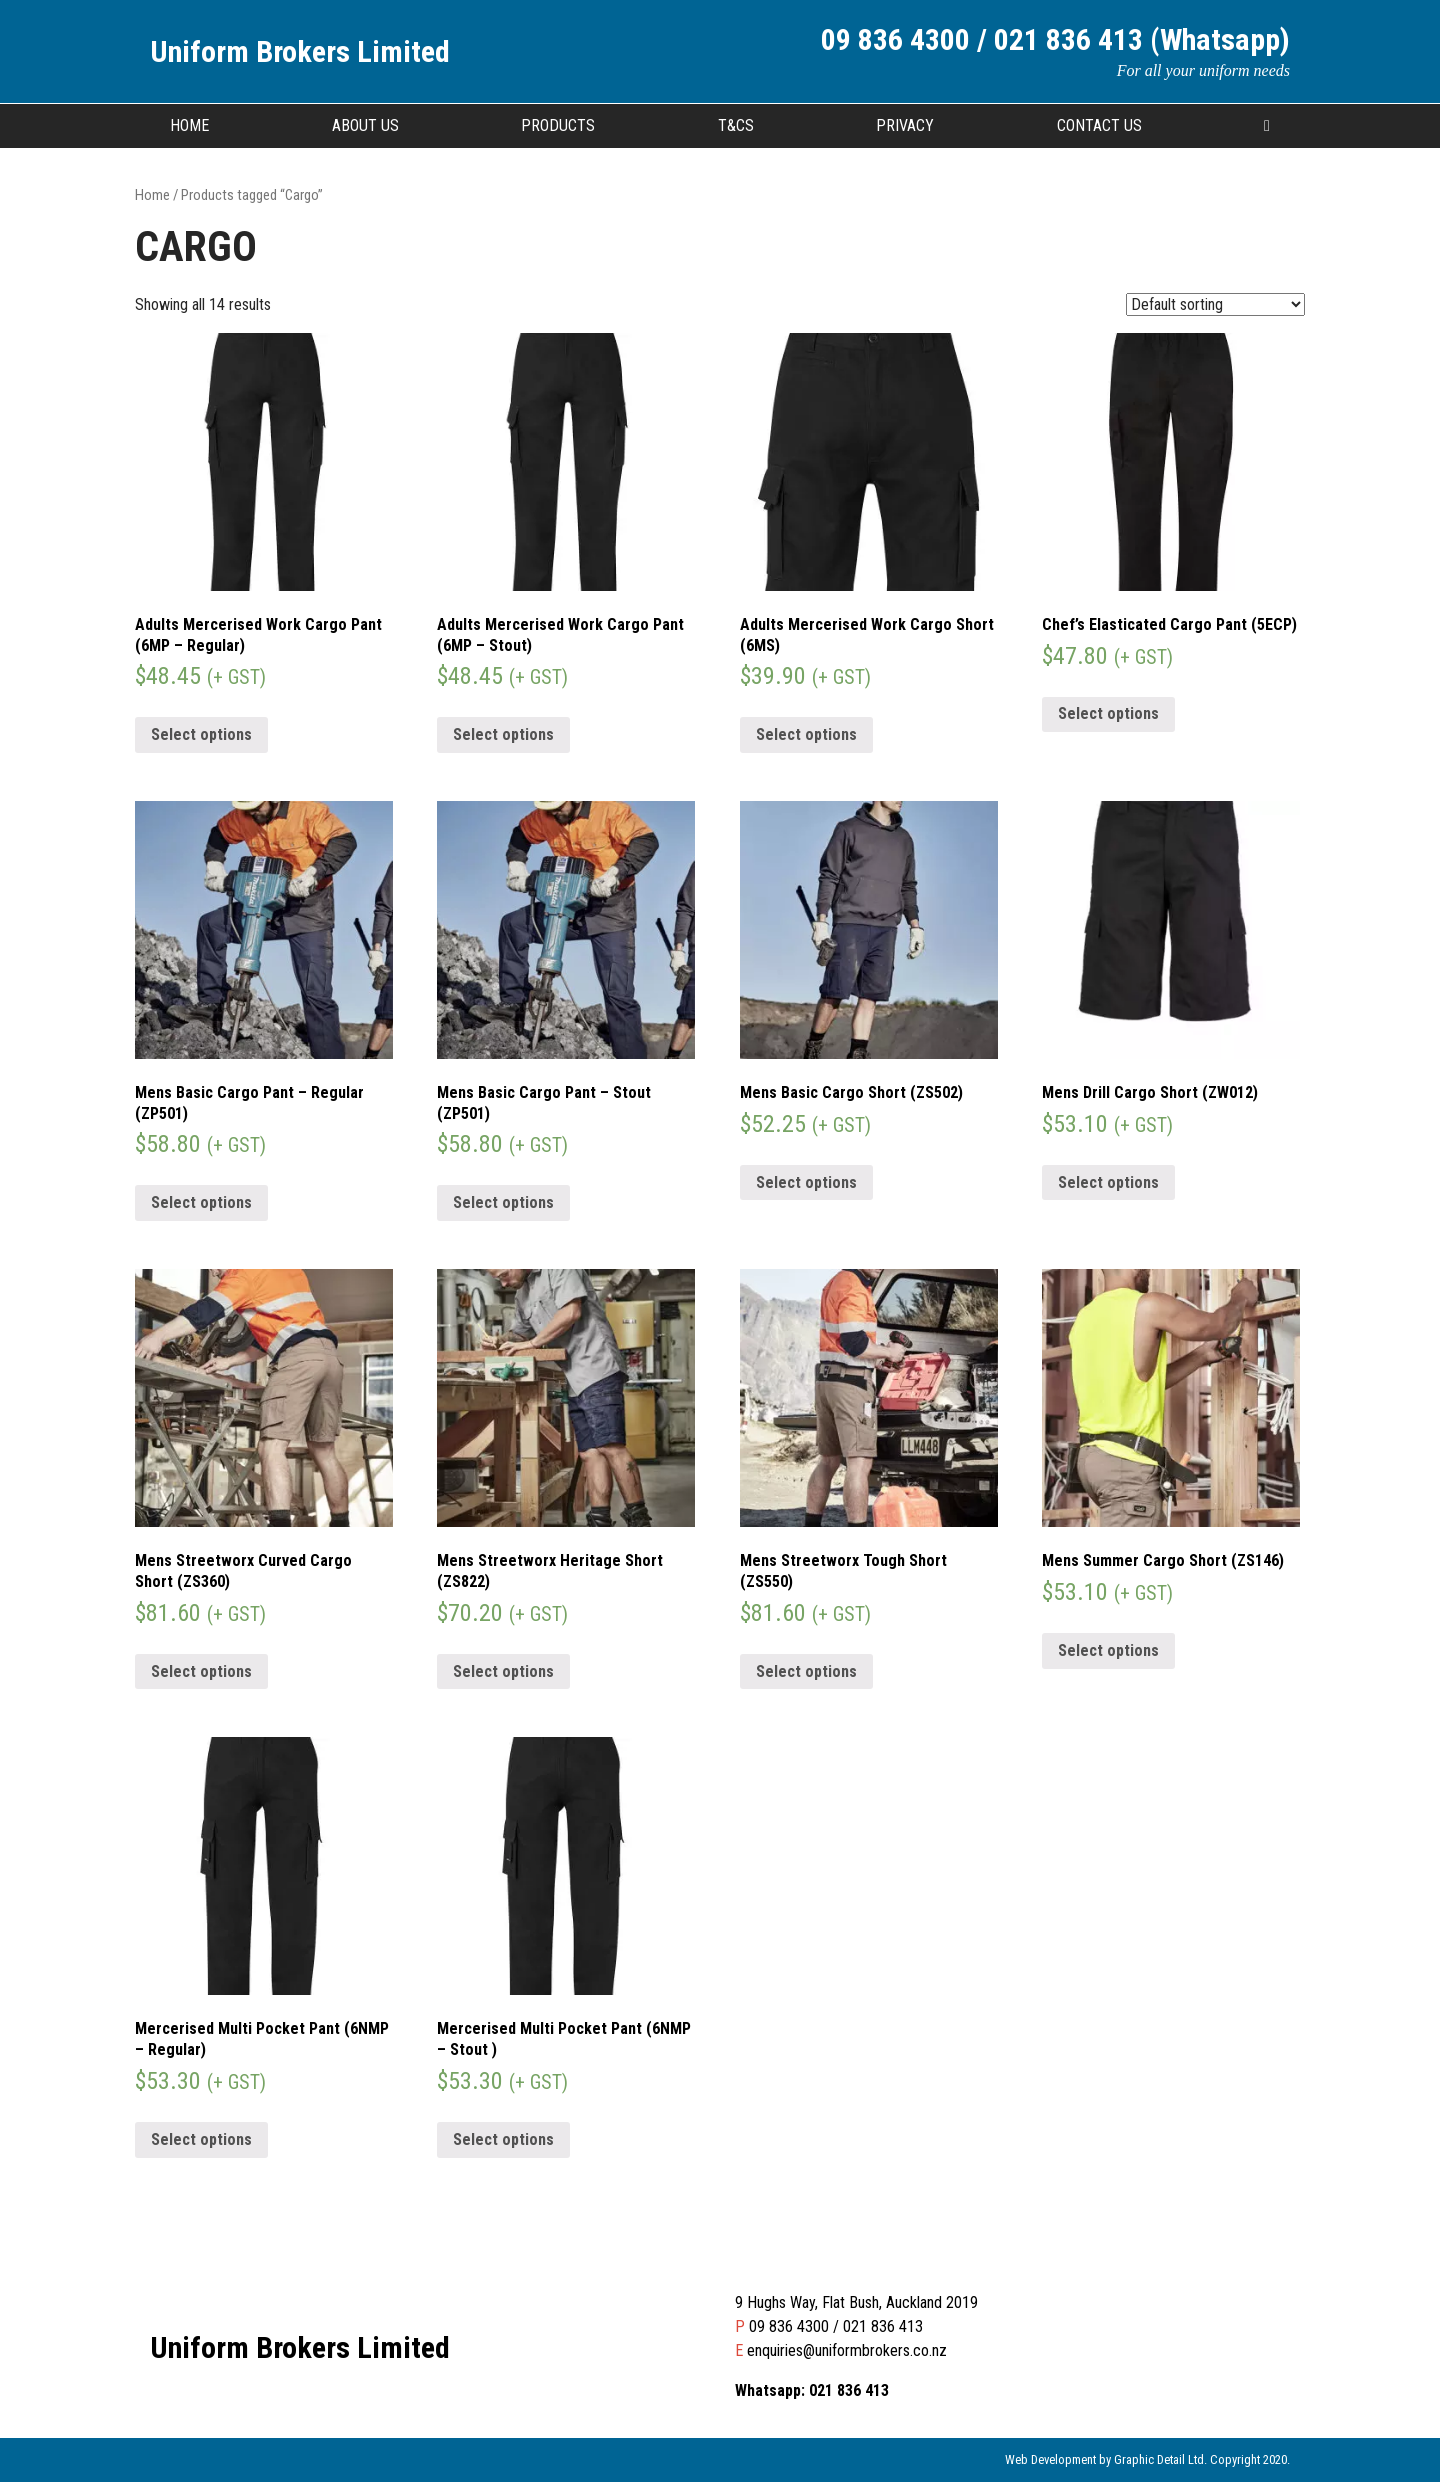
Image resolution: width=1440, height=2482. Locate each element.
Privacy (905, 125)
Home (189, 125)
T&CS (736, 125)
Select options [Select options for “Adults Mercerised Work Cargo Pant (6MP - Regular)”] (201, 734)
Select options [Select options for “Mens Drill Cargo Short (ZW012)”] (1108, 1182)
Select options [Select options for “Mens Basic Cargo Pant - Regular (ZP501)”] (201, 1202)
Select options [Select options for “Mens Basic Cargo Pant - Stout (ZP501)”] (503, 1202)
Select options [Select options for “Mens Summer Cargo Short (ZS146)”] (1108, 1650)
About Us (365, 125)
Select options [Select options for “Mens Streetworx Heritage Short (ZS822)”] (503, 1671)
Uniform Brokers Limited (300, 51)
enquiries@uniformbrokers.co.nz (847, 2350)
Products (558, 125)
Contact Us (1099, 125)
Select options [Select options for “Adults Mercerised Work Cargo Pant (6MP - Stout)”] (503, 734)
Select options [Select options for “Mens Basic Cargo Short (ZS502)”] (806, 1182)
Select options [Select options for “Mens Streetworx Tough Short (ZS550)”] (806, 1671)
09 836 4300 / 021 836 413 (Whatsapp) (1055, 39)
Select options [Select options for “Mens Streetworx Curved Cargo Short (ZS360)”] (201, 1671)
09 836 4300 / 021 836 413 (836, 2326)
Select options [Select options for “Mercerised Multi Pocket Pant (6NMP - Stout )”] (503, 2139)
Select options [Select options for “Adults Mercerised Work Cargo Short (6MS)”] (806, 734)
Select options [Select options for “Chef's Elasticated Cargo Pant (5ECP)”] (1108, 713)
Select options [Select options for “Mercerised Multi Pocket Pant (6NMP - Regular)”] (201, 2139)
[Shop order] (1215, 304)
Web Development (1050, 2459)
